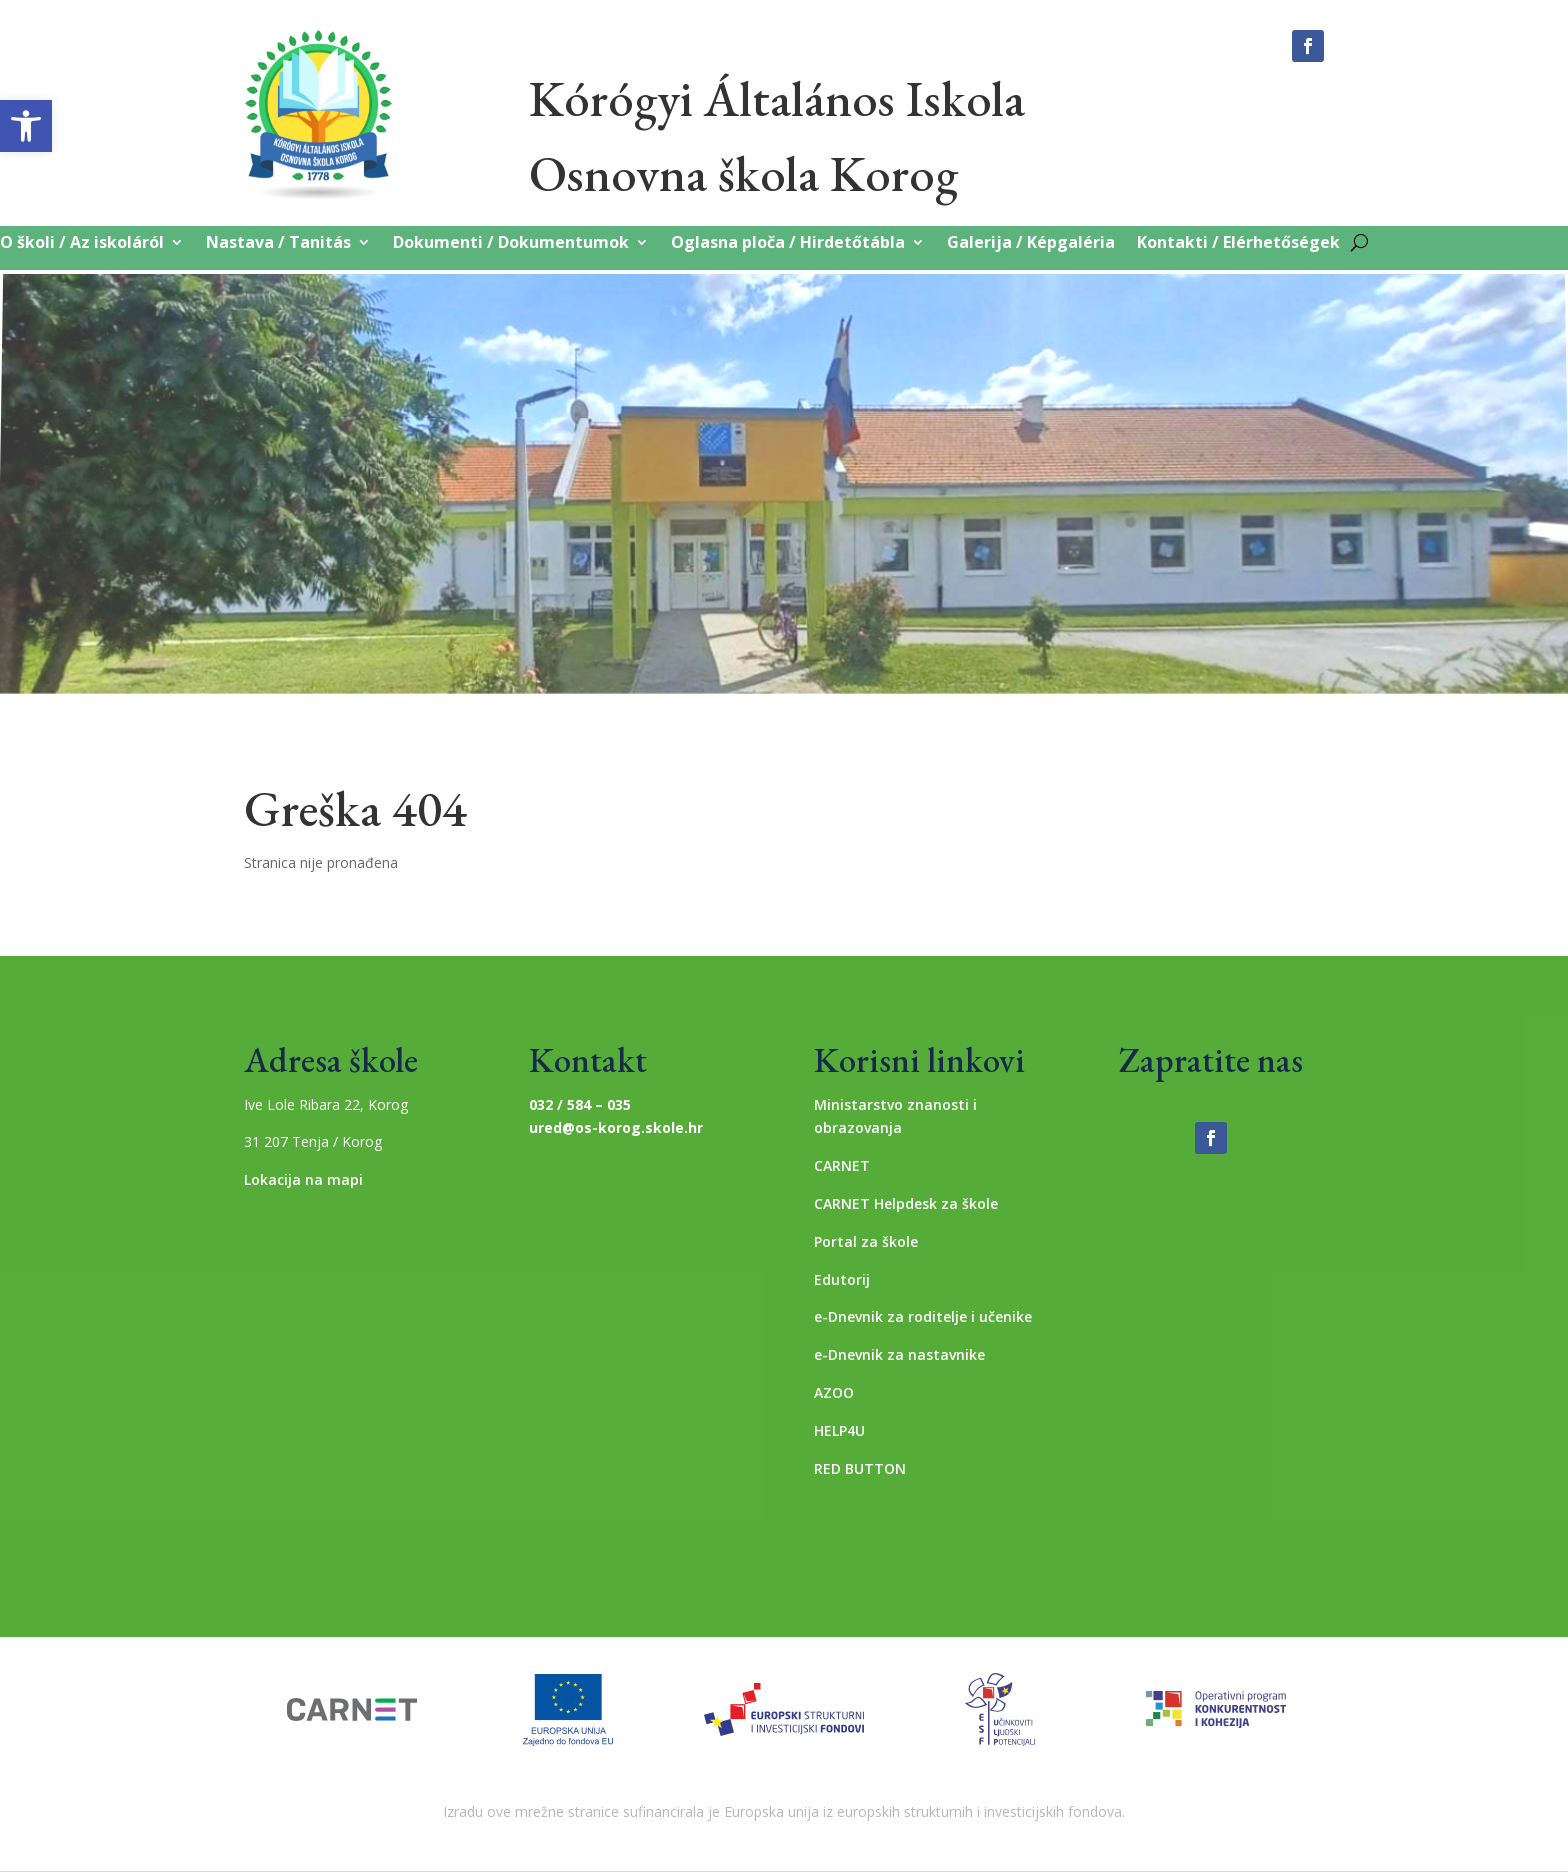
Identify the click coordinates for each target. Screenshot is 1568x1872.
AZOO (834, 1392)
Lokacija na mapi (303, 1179)
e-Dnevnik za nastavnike (899, 1354)
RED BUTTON (860, 1468)
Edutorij (842, 1279)
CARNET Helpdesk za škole (906, 1203)
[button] (26, 126)
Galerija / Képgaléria (1031, 243)
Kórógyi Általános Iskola (777, 98)
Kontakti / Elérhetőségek (1238, 243)
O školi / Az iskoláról (82, 243)
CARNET (842, 1165)
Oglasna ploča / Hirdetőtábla (788, 243)
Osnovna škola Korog (743, 173)
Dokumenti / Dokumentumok (511, 243)
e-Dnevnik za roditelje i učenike (923, 1316)
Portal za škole (866, 1241)
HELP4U (839, 1430)
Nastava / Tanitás (278, 243)
